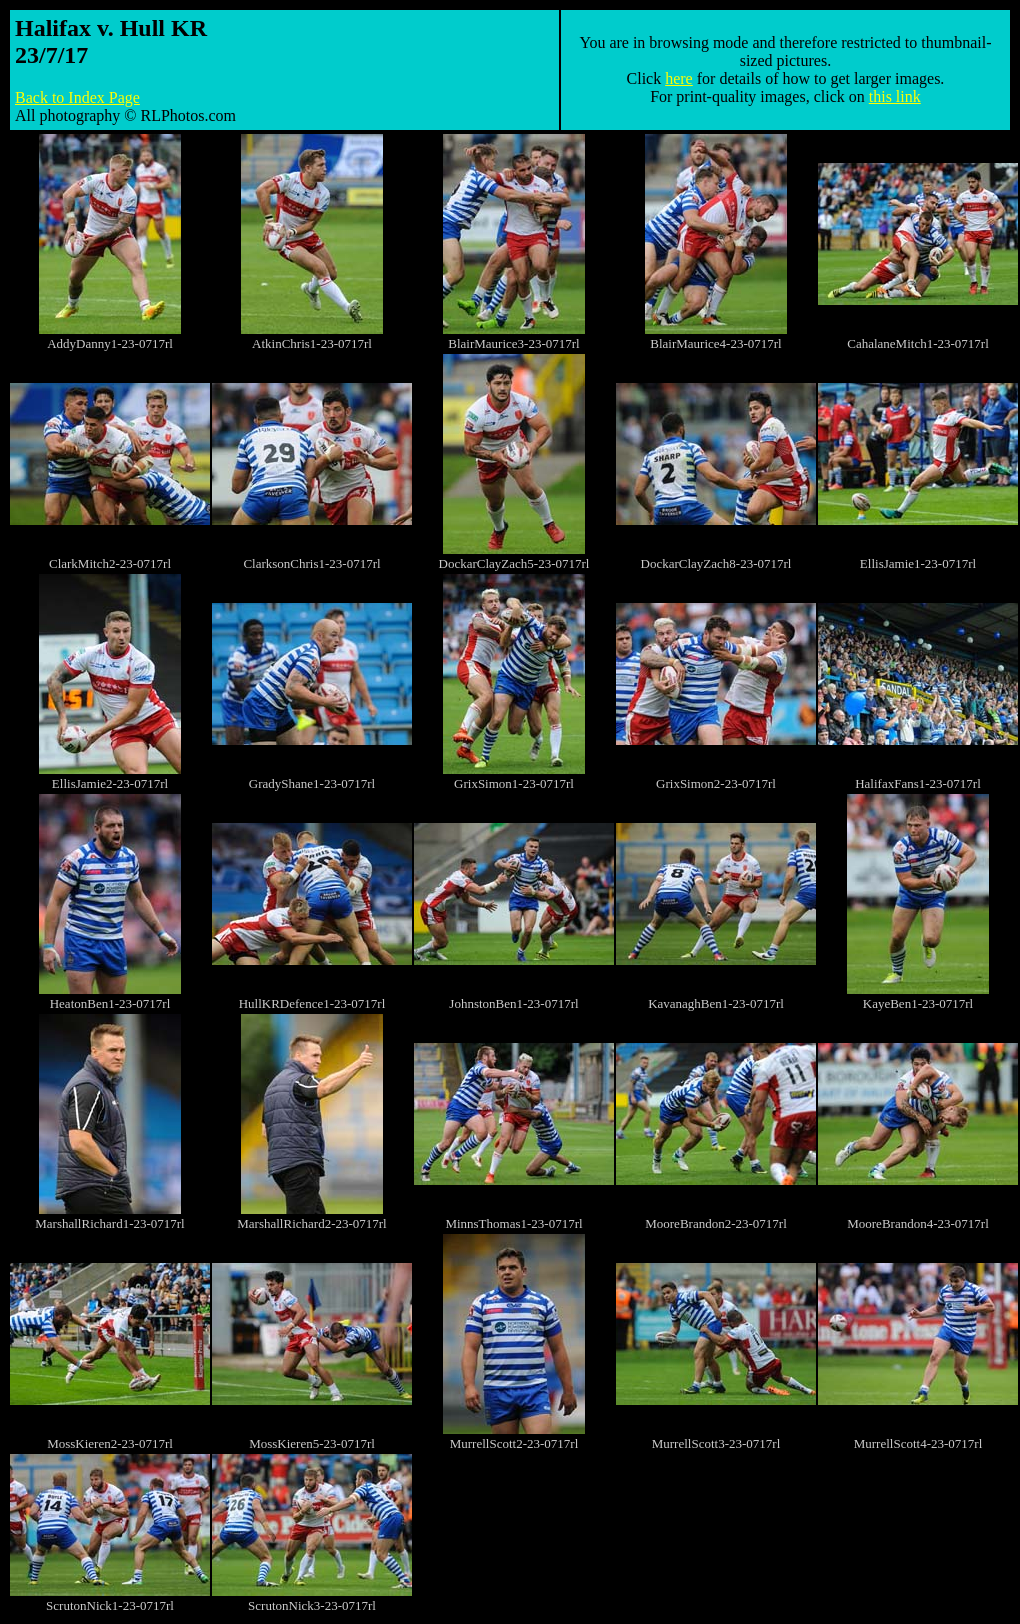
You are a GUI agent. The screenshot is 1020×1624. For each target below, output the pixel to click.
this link (895, 96)
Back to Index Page (77, 97)
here (679, 78)
